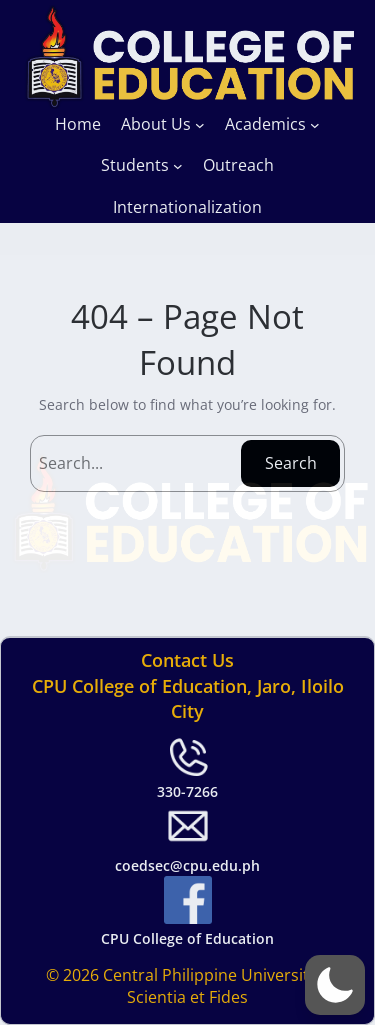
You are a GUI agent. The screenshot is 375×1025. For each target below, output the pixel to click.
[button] (335, 985)
